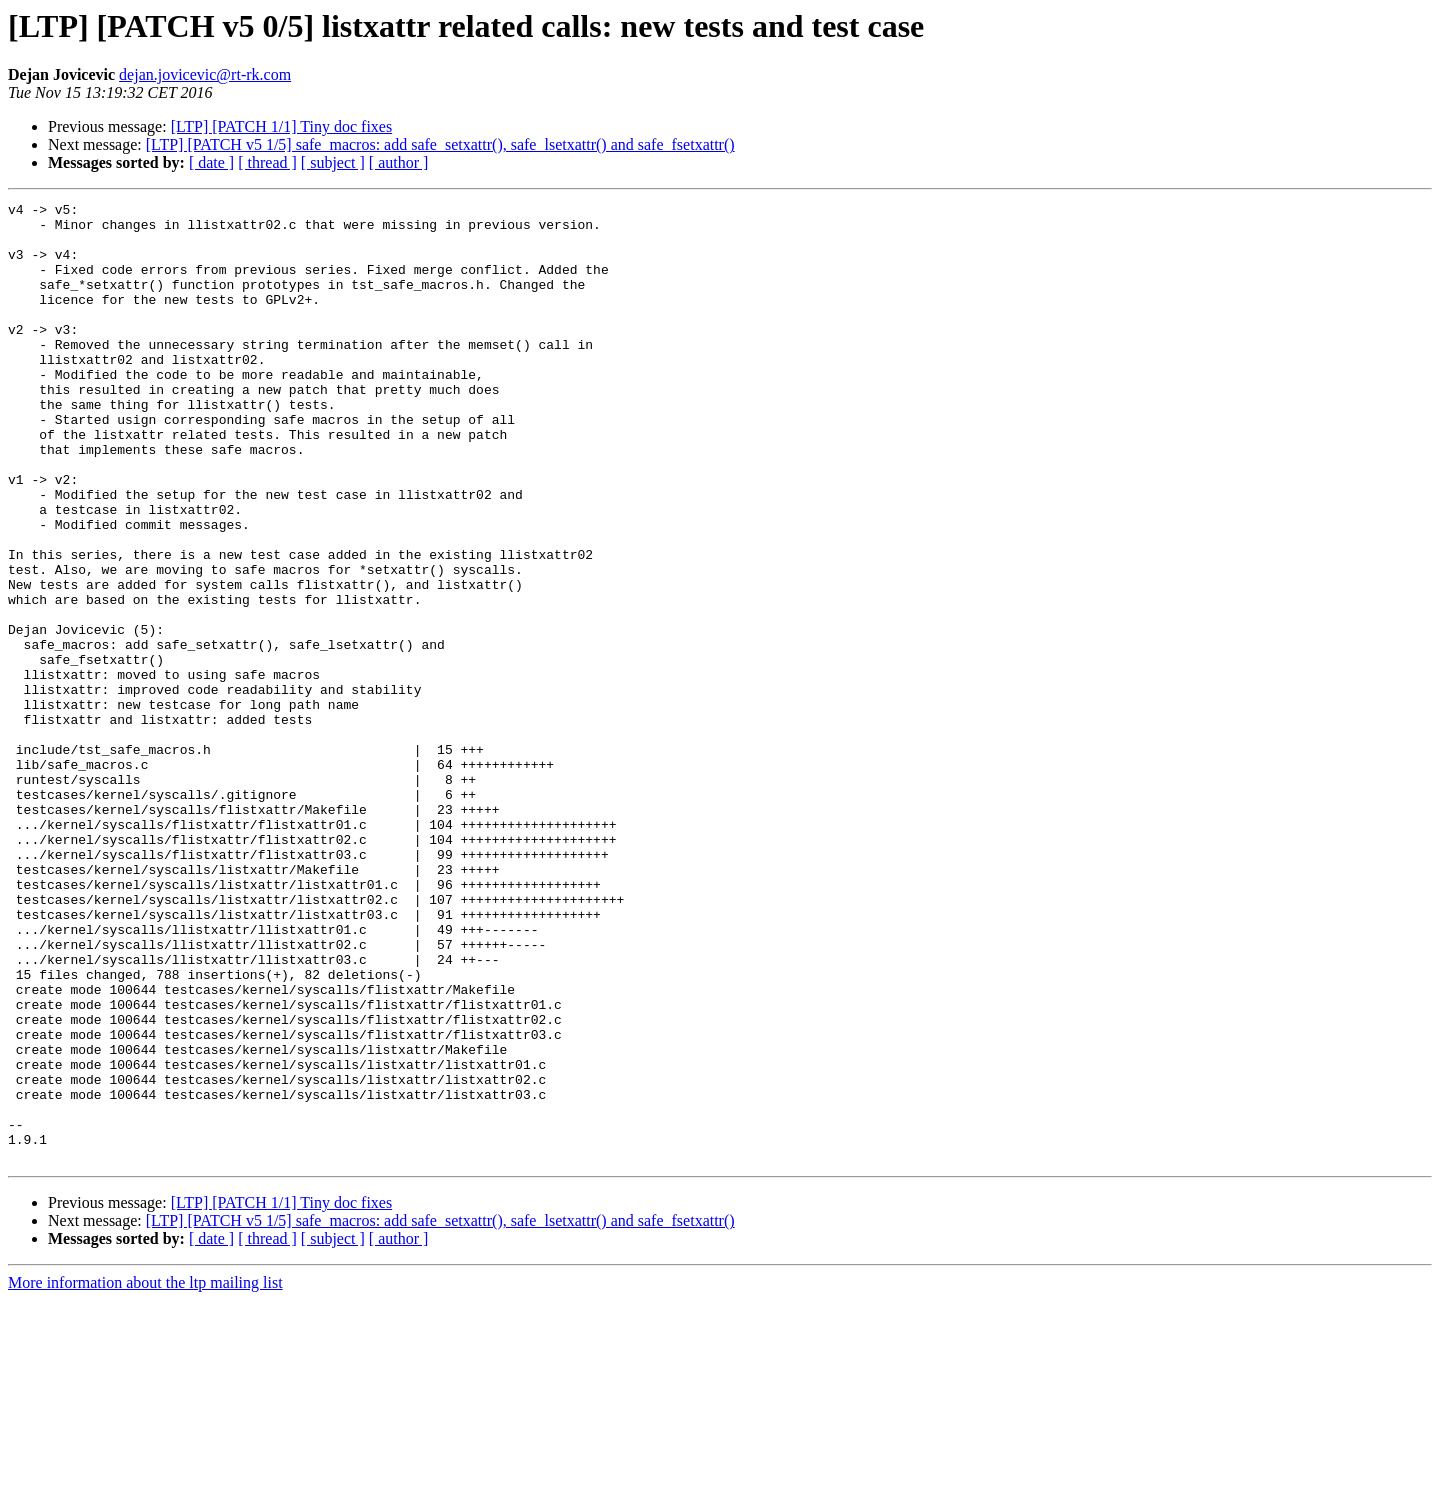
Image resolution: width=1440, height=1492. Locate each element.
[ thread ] (267, 162)
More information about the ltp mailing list (145, 1474)
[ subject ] (333, 162)
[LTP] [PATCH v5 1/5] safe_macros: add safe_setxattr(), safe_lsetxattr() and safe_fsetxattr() (440, 144)
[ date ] (211, 162)
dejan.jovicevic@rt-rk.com (205, 74)
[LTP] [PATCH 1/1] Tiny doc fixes (282, 126)
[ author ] (399, 162)
